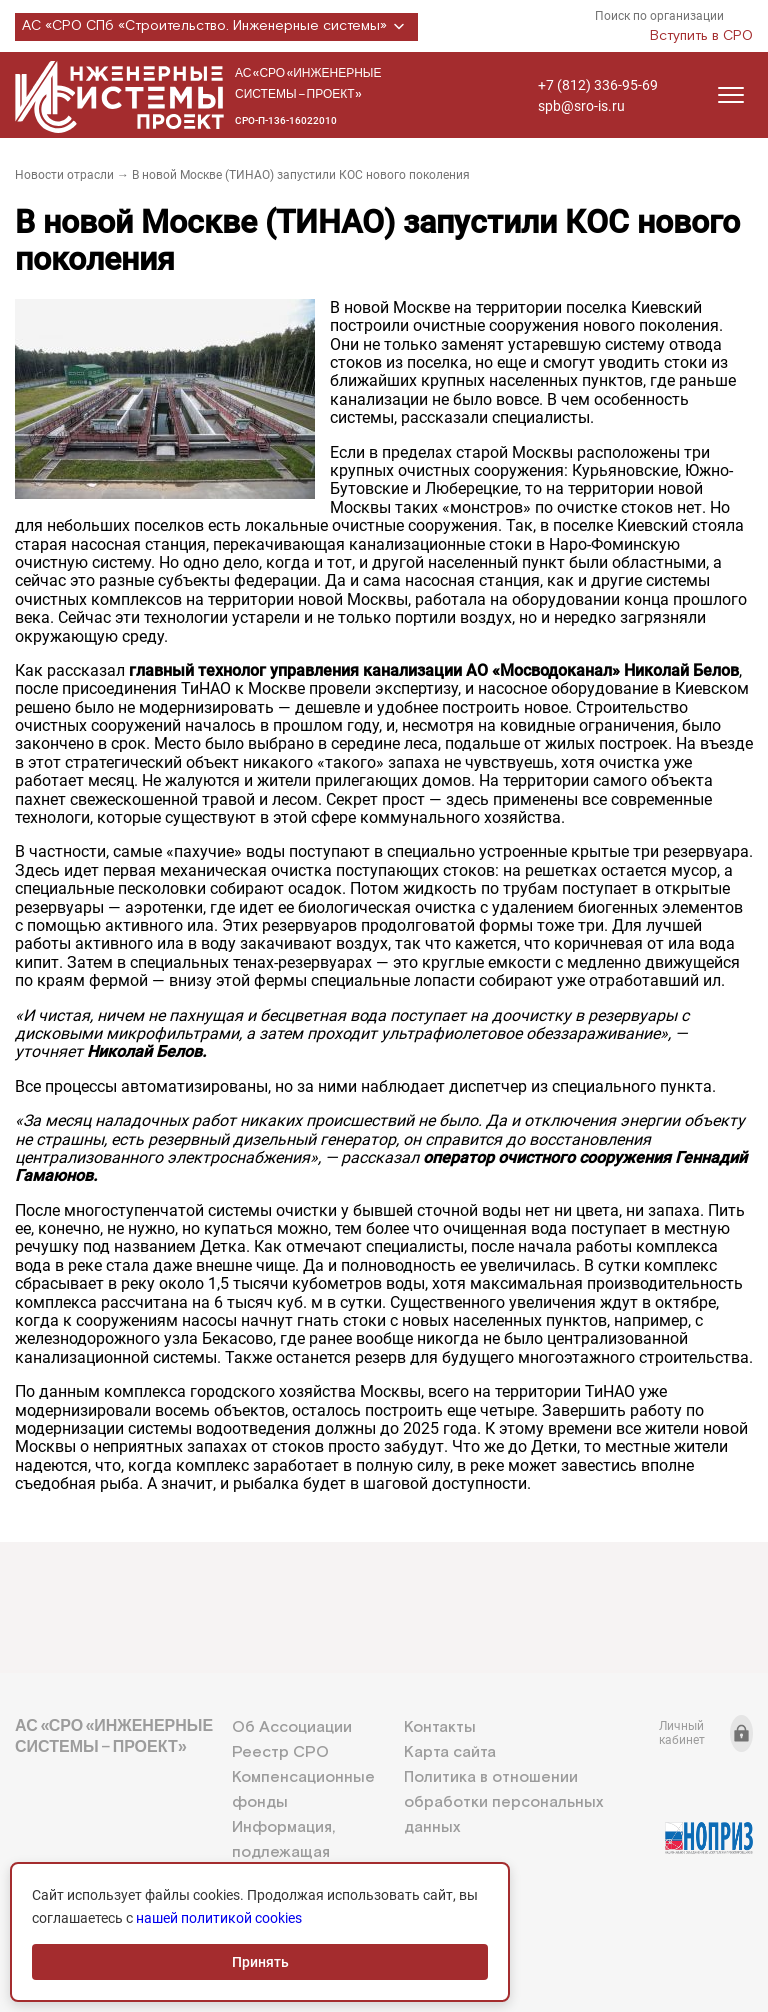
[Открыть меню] (731, 95)
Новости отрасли (64, 175)
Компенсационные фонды (303, 1790)
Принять (260, 1962)
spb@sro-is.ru (581, 106)
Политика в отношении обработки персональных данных (503, 1802)
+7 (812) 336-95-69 (598, 85)
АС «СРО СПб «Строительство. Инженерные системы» (216, 27)
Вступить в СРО (701, 36)
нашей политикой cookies (219, 1918)
